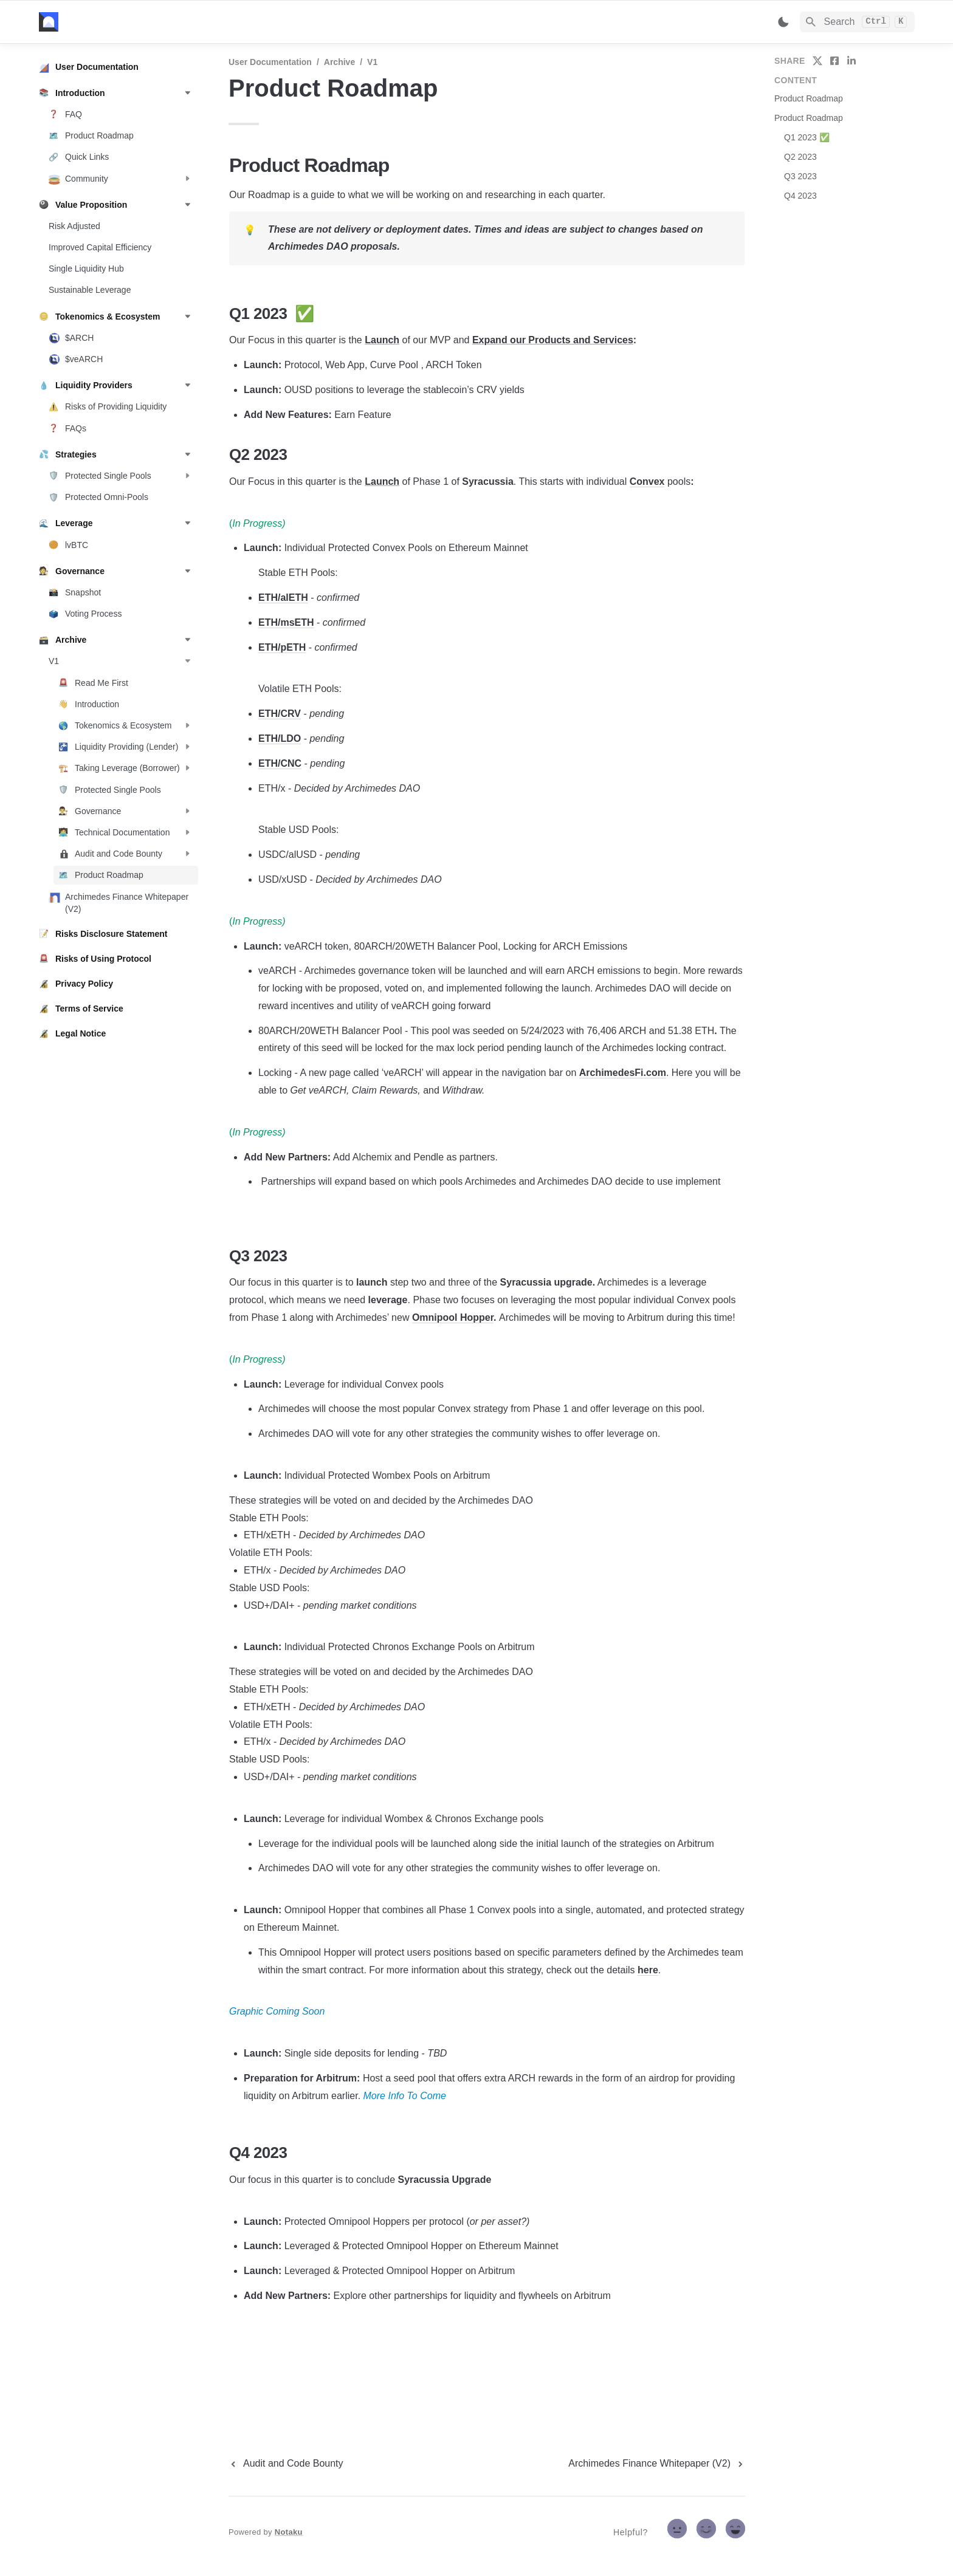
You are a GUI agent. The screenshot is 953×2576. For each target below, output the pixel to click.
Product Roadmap (808, 98)
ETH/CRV (279, 713)
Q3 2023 (800, 176)
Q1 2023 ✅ (807, 137)
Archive (339, 62)
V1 (372, 62)
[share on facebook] (834, 61)
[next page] (656, 2464)
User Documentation (270, 62)
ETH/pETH (282, 647)
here (648, 1970)
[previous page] (286, 2464)
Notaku (289, 2532)
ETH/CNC (279, 763)
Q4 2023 (800, 195)
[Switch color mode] (783, 22)
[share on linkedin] (851, 61)
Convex (647, 481)
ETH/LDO (279, 738)
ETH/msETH (286, 622)
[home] (123, 22)
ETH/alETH (283, 597)
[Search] (857, 22)
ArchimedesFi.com (622, 1072)
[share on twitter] (817, 61)
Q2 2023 (800, 157)
